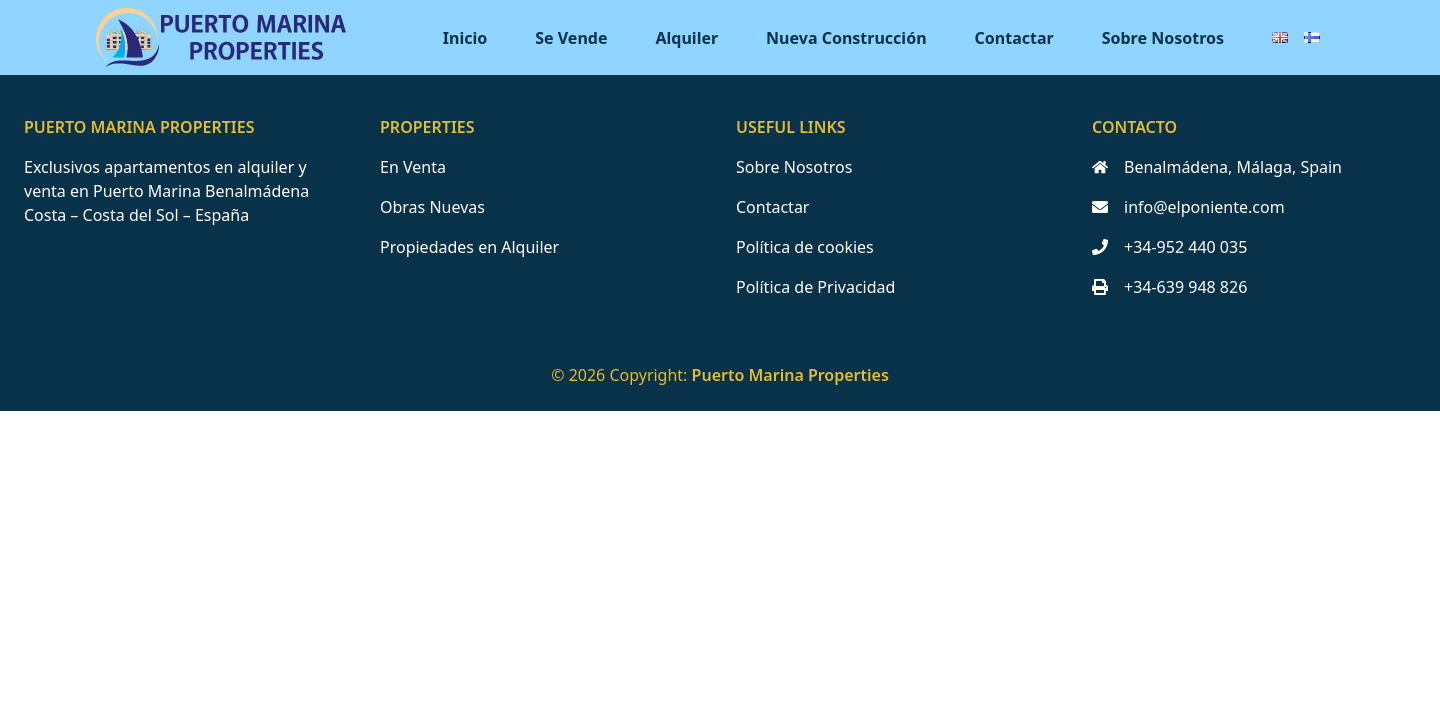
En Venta (413, 167)
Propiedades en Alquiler (469, 247)
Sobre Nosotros (1163, 38)
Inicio (465, 38)
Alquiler (687, 38)
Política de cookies (805, 247)
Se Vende (571, 38)
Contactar (1014, 38)
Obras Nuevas (432, 207)
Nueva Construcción (846, 38)
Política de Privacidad (815, 287)
